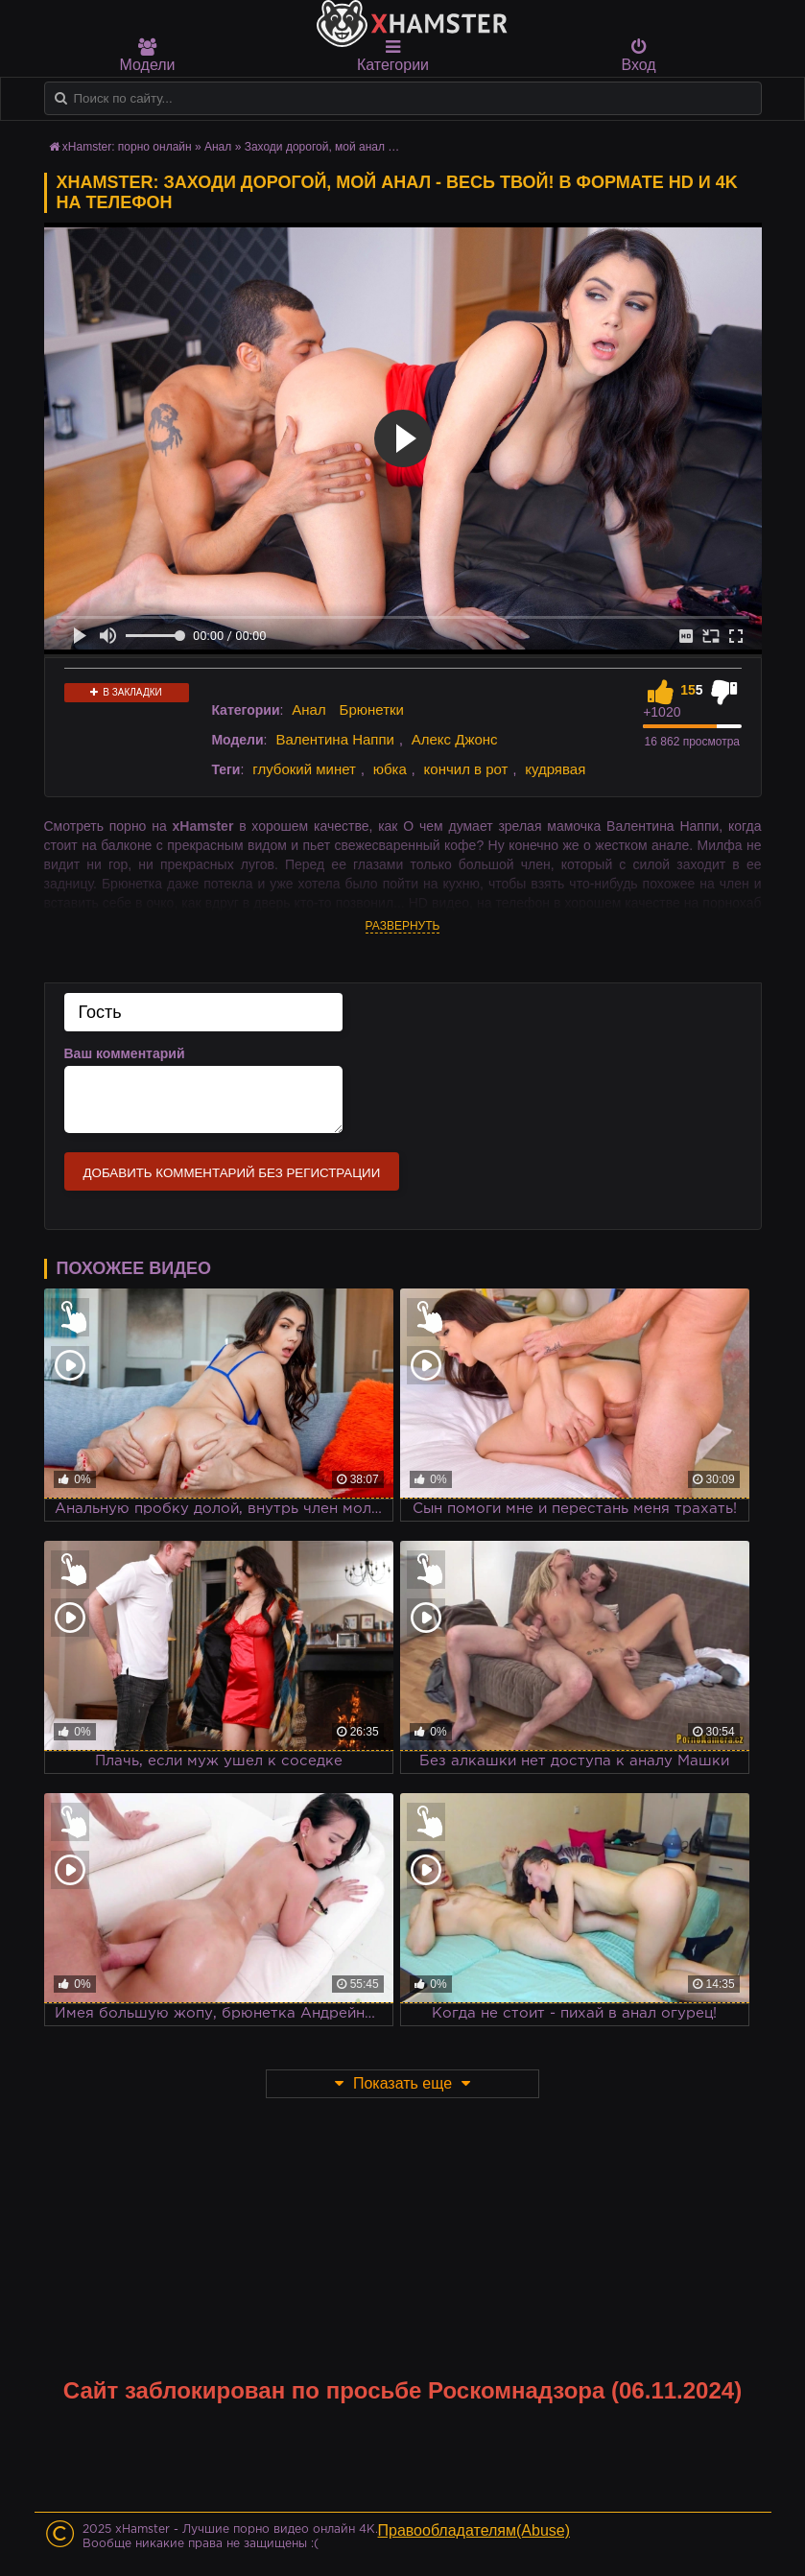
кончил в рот (466, 769)
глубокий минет (304, 769)
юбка (390, 769)
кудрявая (555, 769)
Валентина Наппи (334, 739)
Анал (217, 147)
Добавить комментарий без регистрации (232, 1173)
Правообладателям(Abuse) (474, 2530)
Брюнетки (372, 709)
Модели (148, 55)
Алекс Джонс (455, 739)
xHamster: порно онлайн (127, 147)
